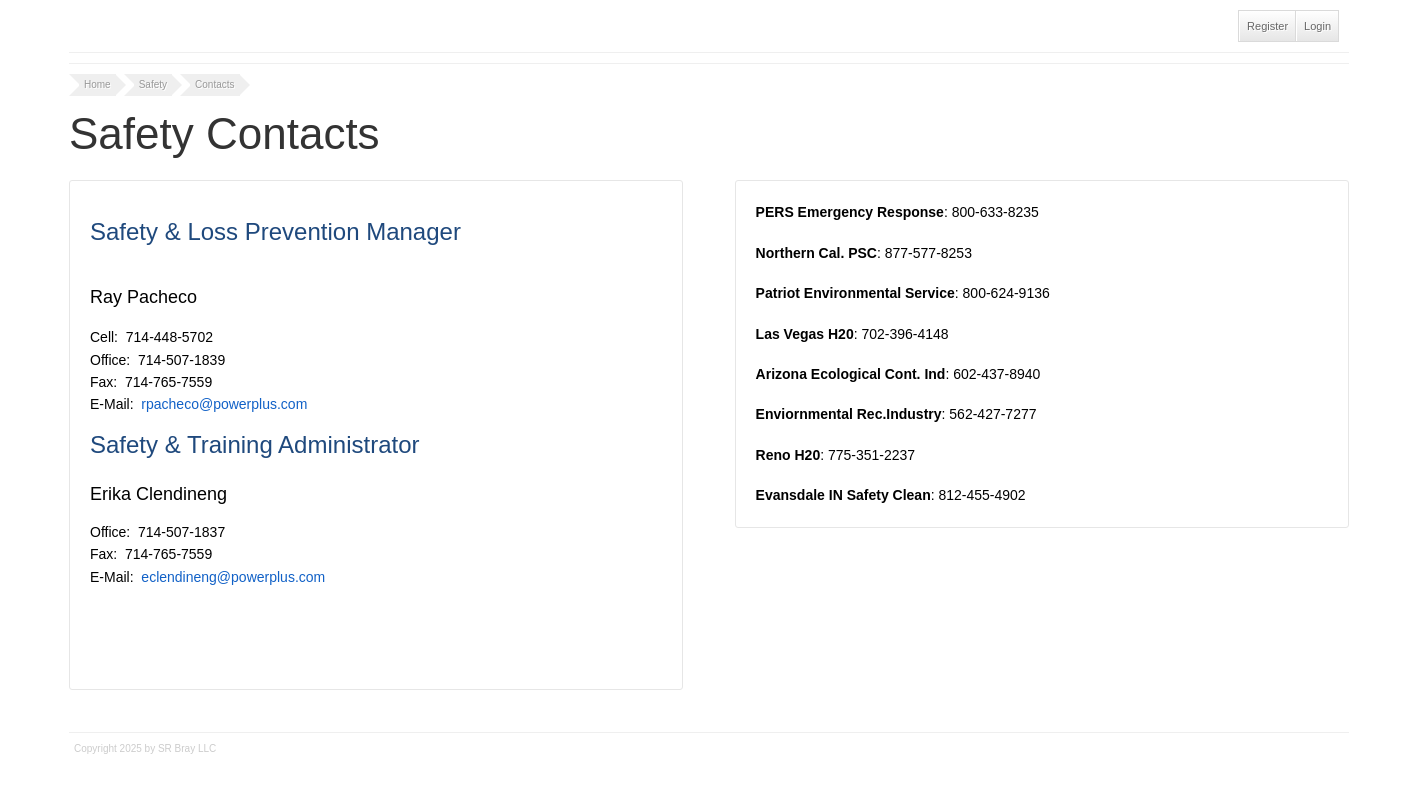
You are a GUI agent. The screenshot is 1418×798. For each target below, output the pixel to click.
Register (1267, 26)
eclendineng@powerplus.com (233, 577)
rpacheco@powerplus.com (224, 404)
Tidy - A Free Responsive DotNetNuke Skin (709, 775)
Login (1317, 26)
